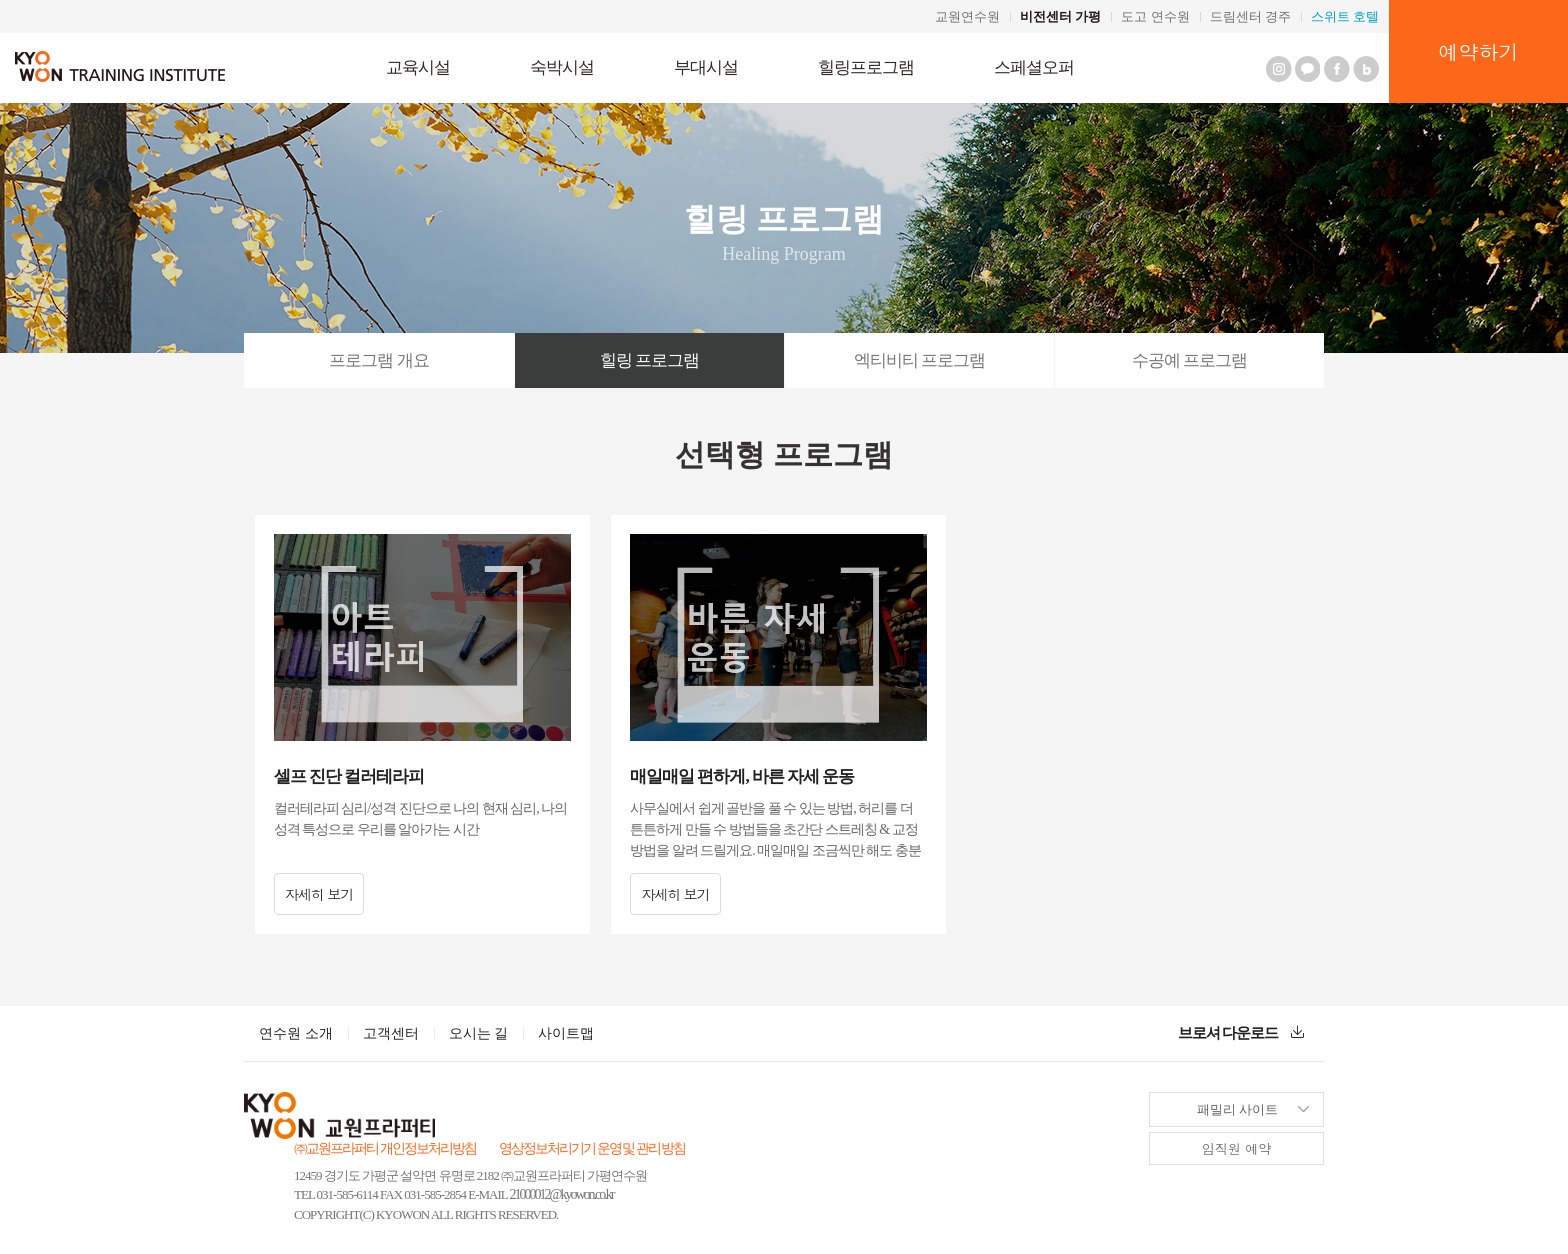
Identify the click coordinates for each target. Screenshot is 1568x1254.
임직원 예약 (1236, 1148)
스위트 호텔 (1345, 16)
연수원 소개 (296, 1033)
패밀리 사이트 (1214, 1105)
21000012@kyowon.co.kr (561, 1194)
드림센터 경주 (1250, 16)
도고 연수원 (1155, 16)
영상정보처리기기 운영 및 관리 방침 (592, 1148)
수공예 (1189, 360)
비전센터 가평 (1060, 16)
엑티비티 (919, 360)
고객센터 (391, 1033)
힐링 (649, 360)
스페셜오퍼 (1034, 67)
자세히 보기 (319, 894)
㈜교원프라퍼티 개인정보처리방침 (385, 1148)
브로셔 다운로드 (1241, 1033)
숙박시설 (562, 67)
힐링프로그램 (866, 67)
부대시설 (706, 67)
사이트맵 (566, 1033)
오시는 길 (479, 1033)
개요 (378, 360)
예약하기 (1479, 51)
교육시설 (418, 67)
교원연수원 (967, 16)
